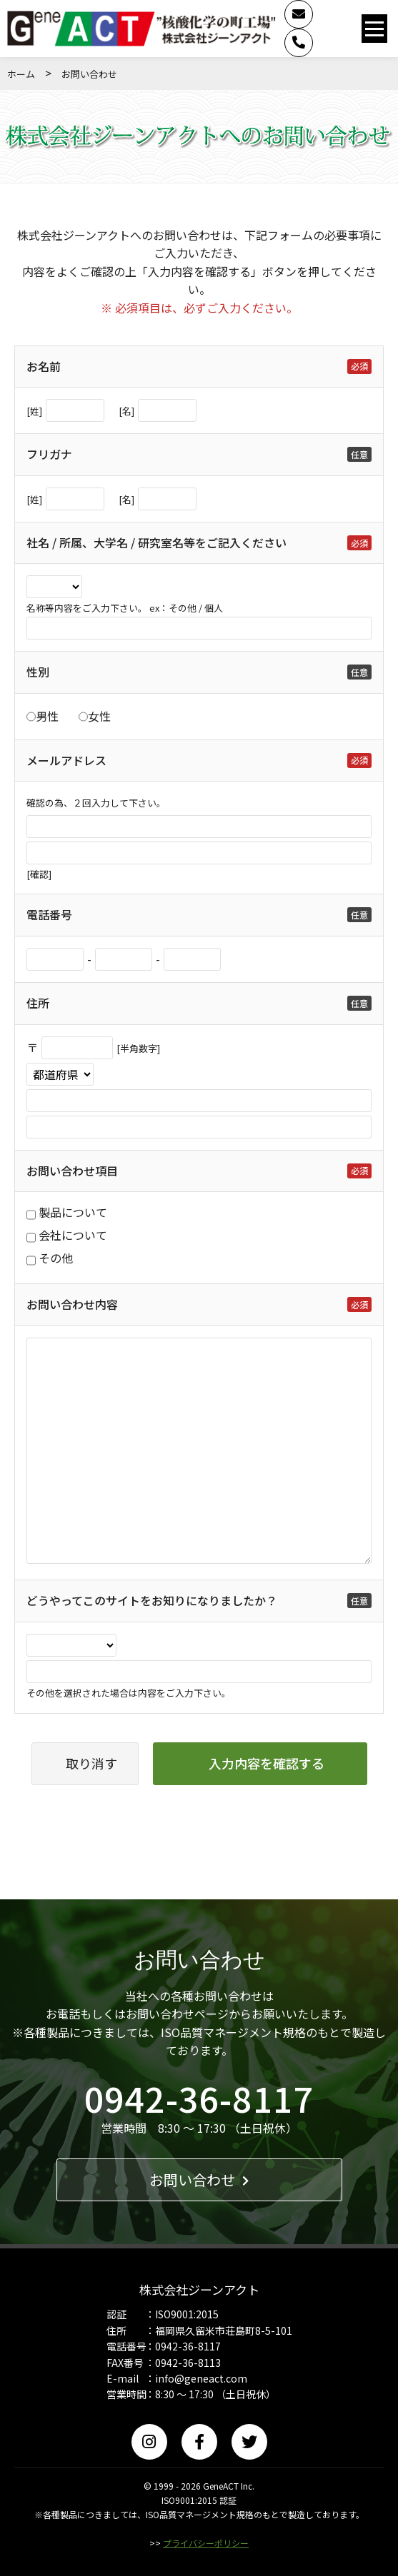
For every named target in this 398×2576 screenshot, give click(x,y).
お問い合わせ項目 (72, 1170)
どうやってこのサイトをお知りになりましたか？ (151, 1600)
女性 (99, 715)
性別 (37, 671)
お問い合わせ (199, 2179)
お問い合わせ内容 (72, 1304)
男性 (47, 715)
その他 (56, 1257)
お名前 (43, 366)
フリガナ (49, 454)
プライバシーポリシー (206, 2543)
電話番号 (49, 914)
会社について (73, 1234)
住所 (37, 1002)
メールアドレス (66, 760)
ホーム (21, 74)
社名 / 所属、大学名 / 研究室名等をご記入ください (156, 542)
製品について (73, 1212)
